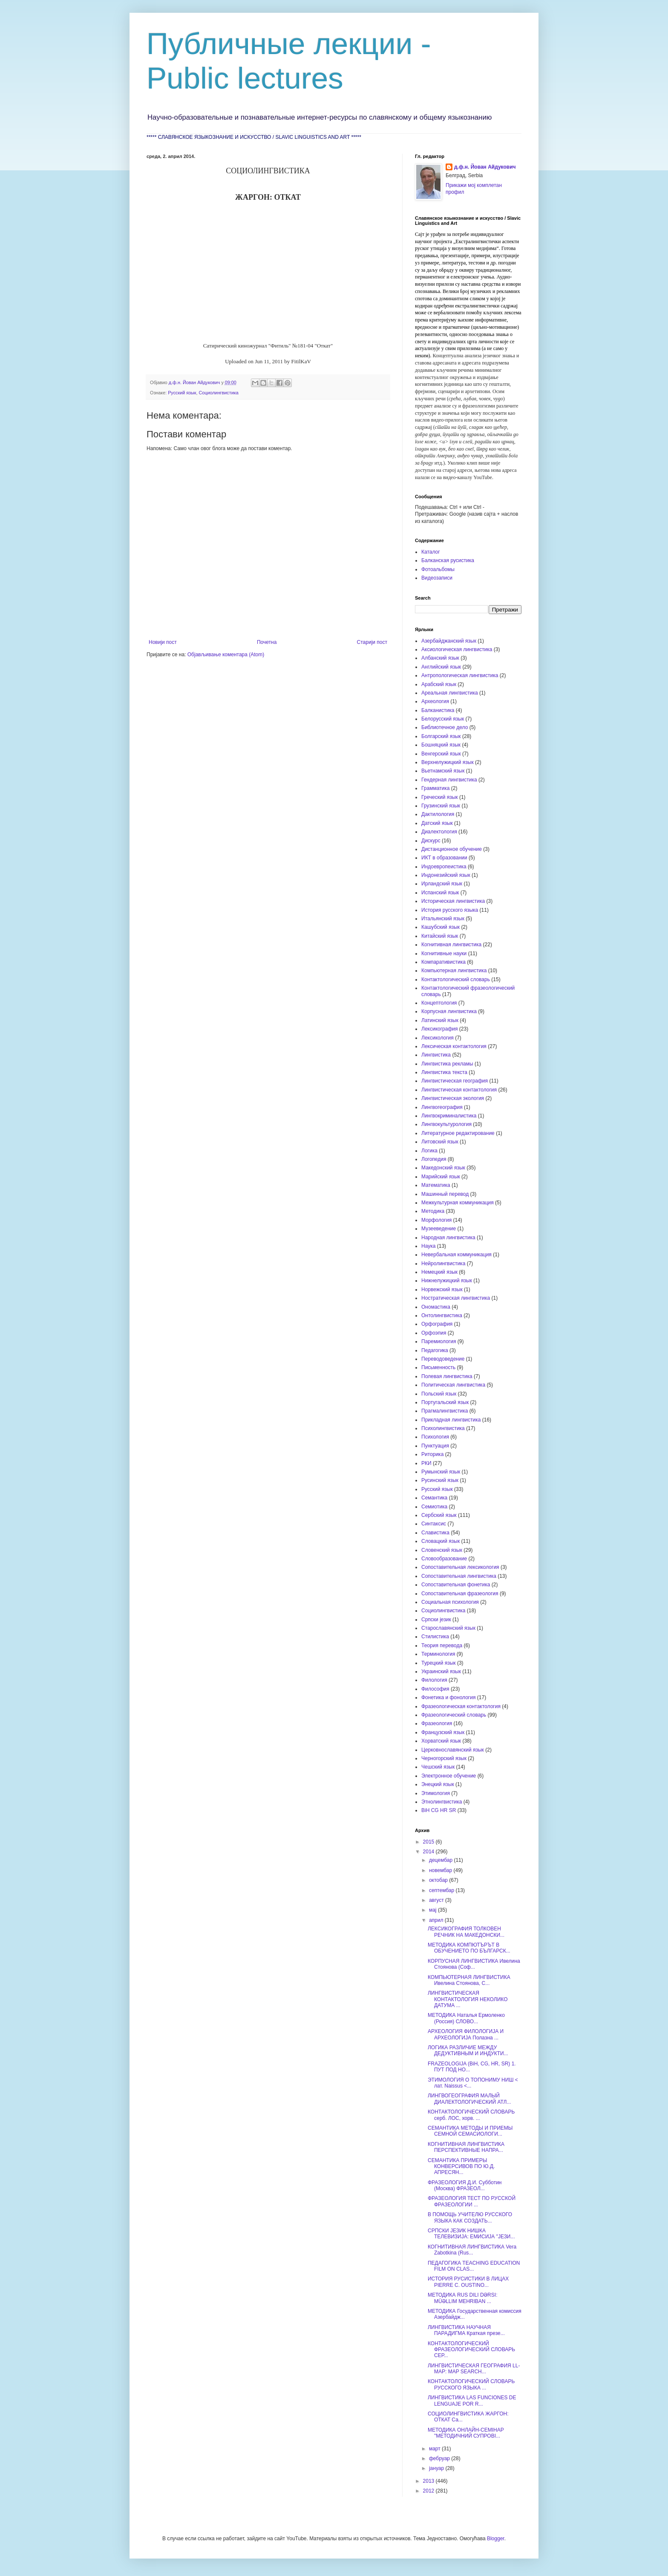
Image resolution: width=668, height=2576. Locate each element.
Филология (434, 1680)
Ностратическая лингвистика (455, 1298)
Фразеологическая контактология (461, 1706)
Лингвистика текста (444, 1072)
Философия (435, 1689)
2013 (429, 2481)
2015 (429, 1842)
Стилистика (435, 1637)
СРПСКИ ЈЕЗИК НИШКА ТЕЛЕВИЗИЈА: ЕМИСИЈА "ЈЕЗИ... (471, 2234)
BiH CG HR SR (438, 1810)
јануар (437, 2468)
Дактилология (437, 814)
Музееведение (438, 1229)
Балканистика (437, 710)
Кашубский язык (440, 927)
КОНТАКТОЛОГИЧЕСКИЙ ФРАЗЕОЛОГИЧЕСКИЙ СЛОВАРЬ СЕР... (471, 2350)
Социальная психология (450, 1602)
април (437, 1920)
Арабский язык (438, 684)
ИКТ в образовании (444, 858)
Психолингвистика (443, 1428)
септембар (442, 1890)
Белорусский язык (442, 719)
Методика (432, 1211)
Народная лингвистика (448, 1238)
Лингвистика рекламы (447, 1064)
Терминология (438, 1654)
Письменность (438, 1367)
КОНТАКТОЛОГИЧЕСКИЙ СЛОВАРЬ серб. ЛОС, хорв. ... (471, 2115)
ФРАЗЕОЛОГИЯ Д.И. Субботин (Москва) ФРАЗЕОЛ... (465, 2185)
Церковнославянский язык (452, 1750)
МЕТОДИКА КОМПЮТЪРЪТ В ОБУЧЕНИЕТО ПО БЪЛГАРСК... (469, 1948)
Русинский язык (439, 1480)
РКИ (426, 1463)
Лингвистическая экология (452, 1098)
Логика (429, 1151)
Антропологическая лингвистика (459, 675)
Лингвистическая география (454, 1081)
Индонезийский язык (445, 875)
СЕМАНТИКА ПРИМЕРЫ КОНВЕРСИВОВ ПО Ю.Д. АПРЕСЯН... (461, 2166)
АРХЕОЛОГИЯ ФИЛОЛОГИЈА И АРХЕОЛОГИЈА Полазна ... (466, 2034)
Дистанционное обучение (451, 849)
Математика (435, 1185)
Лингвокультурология (446, 1124)
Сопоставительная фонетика (455, 1585)
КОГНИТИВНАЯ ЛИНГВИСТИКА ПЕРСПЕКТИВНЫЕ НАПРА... (466, 2147)
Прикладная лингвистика (451, 1420)
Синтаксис (433, 1524)
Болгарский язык (441, 736)
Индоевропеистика (443, 867)
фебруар (440, 2458)
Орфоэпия (433, 1333)
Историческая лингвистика (453, 901)
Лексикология (437, 1038)
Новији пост (163, 642)
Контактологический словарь (455, 979)
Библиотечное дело (444, 727)
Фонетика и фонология (448, 1697)
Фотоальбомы (438, 569)
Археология (435, 701)
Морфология (436, 1220)
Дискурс (431, 841)
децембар (441, 1860)
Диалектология (439, 832)
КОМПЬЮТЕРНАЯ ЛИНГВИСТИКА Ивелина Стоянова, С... (469, 1980)
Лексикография (439, 1029)
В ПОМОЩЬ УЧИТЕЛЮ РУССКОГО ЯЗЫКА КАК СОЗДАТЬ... (470, 2217)
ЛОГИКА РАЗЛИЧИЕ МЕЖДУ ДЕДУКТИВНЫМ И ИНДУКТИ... (468, 2050)
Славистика (435, 1533)
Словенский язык (441, 1550)
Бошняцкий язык (441, 745)
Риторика (432, 1454)
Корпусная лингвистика (449, 1011)
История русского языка (449, 910)
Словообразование (444, 1559)
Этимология (435, 1793)
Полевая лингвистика (446, 1376)
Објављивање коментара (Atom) (226, 655)
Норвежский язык (442, 1289)
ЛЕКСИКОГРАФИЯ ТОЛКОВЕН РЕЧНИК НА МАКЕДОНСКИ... (466, 1932)
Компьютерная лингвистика (454, 971)
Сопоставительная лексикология (460, 1567)
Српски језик (436, 1620)
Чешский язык (438, 1767)
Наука (428, 1246)
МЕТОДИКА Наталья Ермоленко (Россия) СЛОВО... (466, 2018)
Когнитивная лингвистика (451, 945)
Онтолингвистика (441, 1315)
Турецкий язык (438, 1663)
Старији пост (372, 642)
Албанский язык (440, 658)
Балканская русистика (447, 560)
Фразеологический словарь (453, 1715)
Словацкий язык (440, 1541)
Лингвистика (436, 1055)
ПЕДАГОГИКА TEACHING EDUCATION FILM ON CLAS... (474, 2266)
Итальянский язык (442, 919)
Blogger (495, 2539)
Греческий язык (439, 797)
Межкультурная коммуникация (457, 1203)
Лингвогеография (442, 1107)
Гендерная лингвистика (449, 780)
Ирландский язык (441, 884)
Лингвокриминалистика (448, 1116)
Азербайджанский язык (448, 641)
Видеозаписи (436, 578)
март (435, 2449)
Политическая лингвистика (453, 1385)
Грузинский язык (440, 806)
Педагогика (434, 1350)
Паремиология (438, 1341)
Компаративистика (443, 962)
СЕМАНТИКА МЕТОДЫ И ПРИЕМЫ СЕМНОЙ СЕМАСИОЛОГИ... (470, 2131)
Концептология (439, 1003)
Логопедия (433, 1159)
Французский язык (442, 1732)
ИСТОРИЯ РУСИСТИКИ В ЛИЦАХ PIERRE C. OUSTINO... (468, 2282)
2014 (429, 1852)
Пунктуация (435, 1446)
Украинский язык (441, 1671)
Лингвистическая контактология (459, 1090)
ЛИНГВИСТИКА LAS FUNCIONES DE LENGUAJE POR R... (472, 2401)
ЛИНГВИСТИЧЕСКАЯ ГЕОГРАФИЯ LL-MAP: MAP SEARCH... (474, 2369)
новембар (441, 1870)
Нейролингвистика (443, 1263)
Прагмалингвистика (444, 1411)
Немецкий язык (439, 1272)
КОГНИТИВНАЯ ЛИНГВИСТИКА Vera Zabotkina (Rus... (472, 2250)
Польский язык (438, 1394)
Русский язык (182, 392)
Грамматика (435, 788)
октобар (439, 1880)
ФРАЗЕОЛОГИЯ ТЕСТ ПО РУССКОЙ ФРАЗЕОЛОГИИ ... (471, 2201)
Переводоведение (442, 1359)
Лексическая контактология (454, 1046)
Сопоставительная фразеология (459, 1594)
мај (433, 1910)
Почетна (266, 642)
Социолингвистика (219, 392)
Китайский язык (439, 936)
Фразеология (436, 1723)
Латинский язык (439, 1020)
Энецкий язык (437, 1784)
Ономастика (435, 1307)
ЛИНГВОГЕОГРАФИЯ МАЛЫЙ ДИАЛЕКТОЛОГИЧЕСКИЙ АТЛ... (469, 2099)
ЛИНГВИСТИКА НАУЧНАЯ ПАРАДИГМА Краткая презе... (466, 2330)
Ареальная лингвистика (449, 693)
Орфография (436, 1324)
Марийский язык (440, 1177)
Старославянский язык (448, 1628)
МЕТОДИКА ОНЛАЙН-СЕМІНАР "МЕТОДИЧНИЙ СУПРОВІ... (466, 2433)
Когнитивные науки (443, 953)
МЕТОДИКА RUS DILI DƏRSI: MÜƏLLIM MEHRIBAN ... (462, 2298)
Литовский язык (439, 1142)
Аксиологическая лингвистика (456, 649)
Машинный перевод (445, 1194)
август (437, 1900)
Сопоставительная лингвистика (458, 1576)
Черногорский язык (443, 1758)
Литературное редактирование (458, 1133)
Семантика (434, 1498)
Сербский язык (439, 1515)
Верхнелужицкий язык (447, 762)
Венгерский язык (441, 754)
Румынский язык (440, 1472)
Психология (435, 1437)
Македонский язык (443, 1168)
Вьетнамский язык (442, 771)
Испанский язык (440, 893)
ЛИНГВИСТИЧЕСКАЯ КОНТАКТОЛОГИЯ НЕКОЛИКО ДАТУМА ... (468, 1999)
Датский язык (437, 823)
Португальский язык (445, 1402)
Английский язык (441, 667)
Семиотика (434, 1507)
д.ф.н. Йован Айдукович (485, 167)
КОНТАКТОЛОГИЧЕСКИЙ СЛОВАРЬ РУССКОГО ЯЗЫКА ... (471, 2384)
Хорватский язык (441, 1741)
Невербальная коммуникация (456, 1255)
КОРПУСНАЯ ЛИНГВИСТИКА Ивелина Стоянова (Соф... (474, 1964)
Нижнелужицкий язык (446, 1281)
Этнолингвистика (441, 1802)
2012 (429, 2491)
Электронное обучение (448, 1776)
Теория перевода (441, 1645)
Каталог (430, 552)
